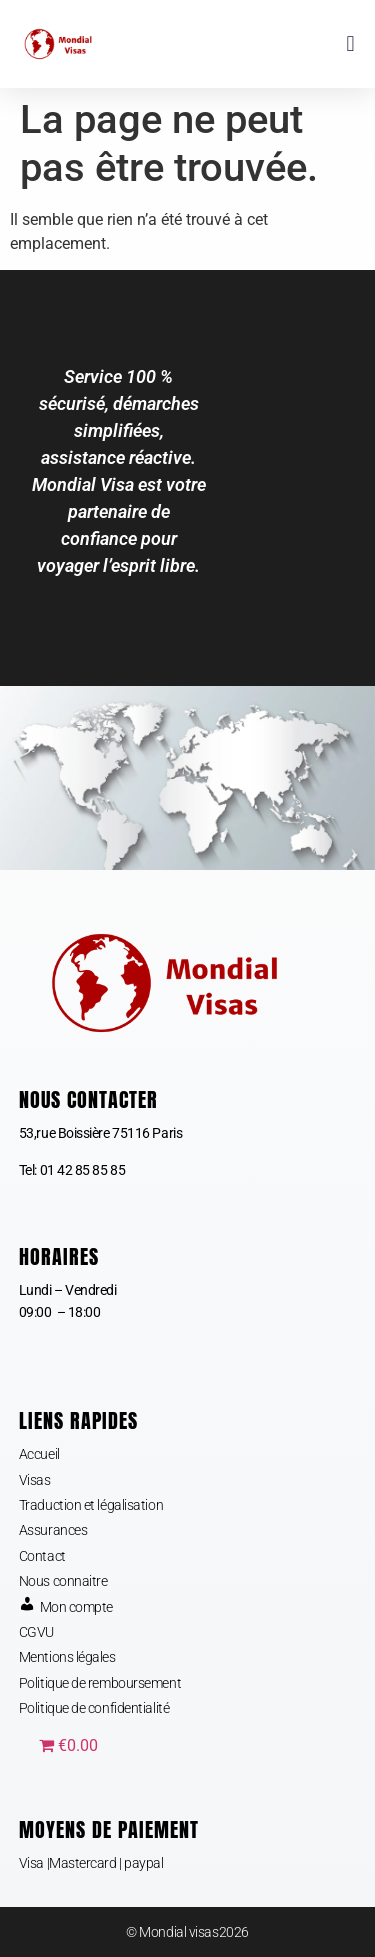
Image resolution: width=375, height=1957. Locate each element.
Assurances (53, 1530)
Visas (35, 1480)
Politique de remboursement (100, 1683)
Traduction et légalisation (91, 1505)
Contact (42, 1556)
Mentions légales (67, 1657)
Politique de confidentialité (94, 1708)
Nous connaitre (63, 1581)
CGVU (36, 1632)
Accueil (39, 1454)
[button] (350, 44)
